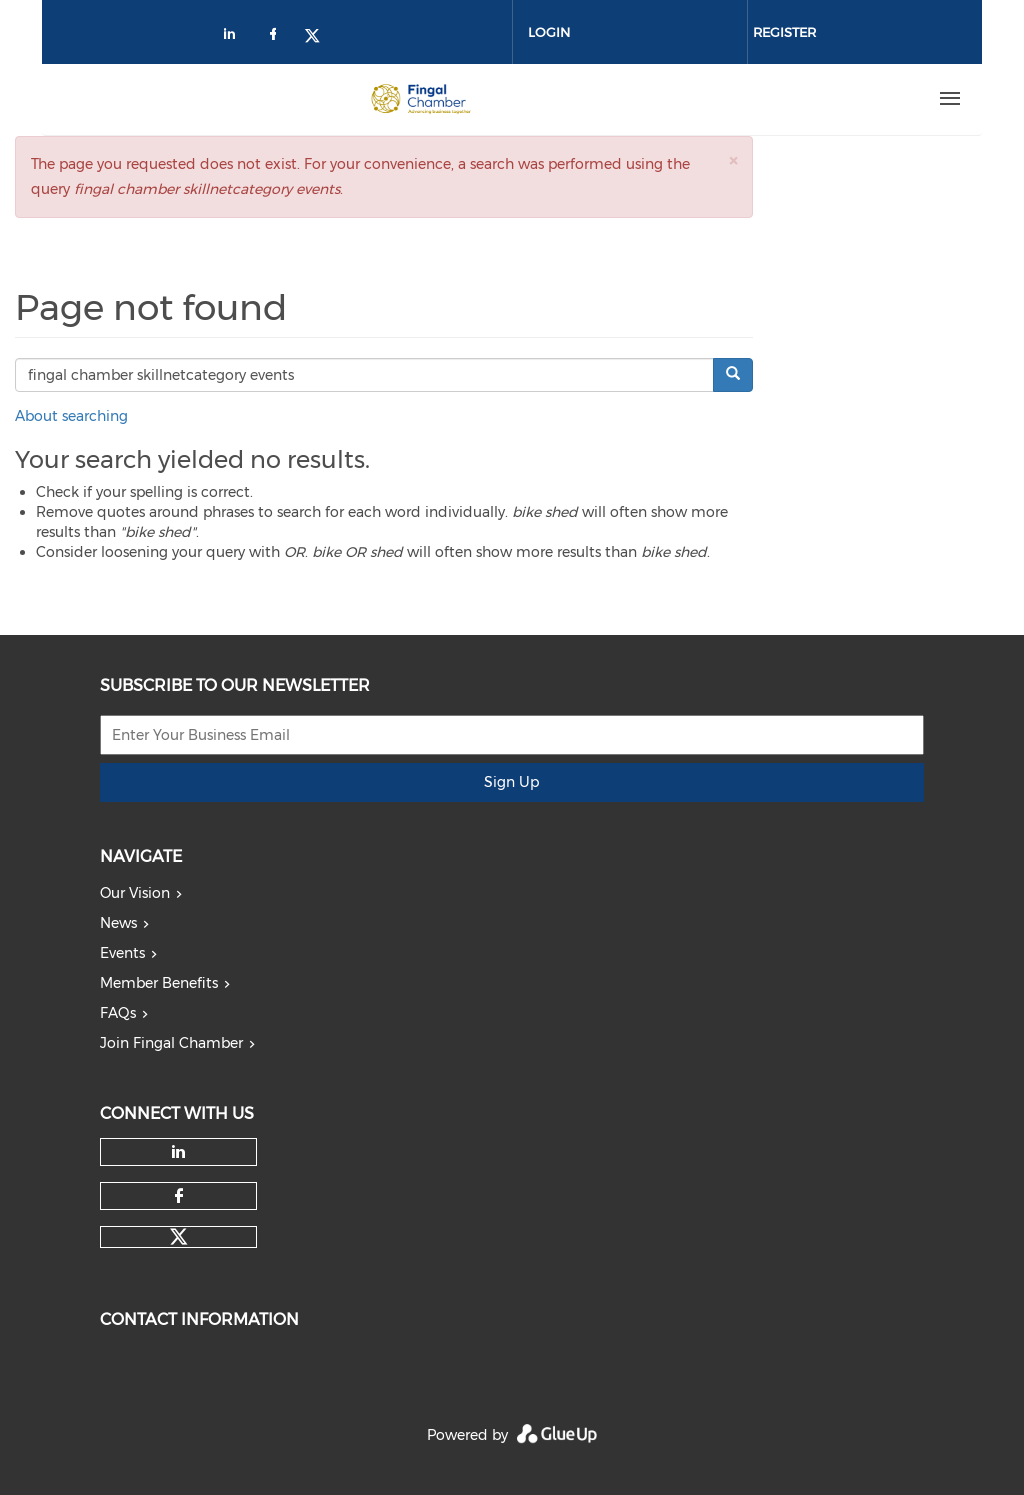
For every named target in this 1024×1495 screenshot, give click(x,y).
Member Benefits (159, 983)
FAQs (118, 1013)
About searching (71, 416)
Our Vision (135, 893)
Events (122, 953)
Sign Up (511, 782)
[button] (733, 160)
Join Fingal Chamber (171, 1043)
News (118, 923)
